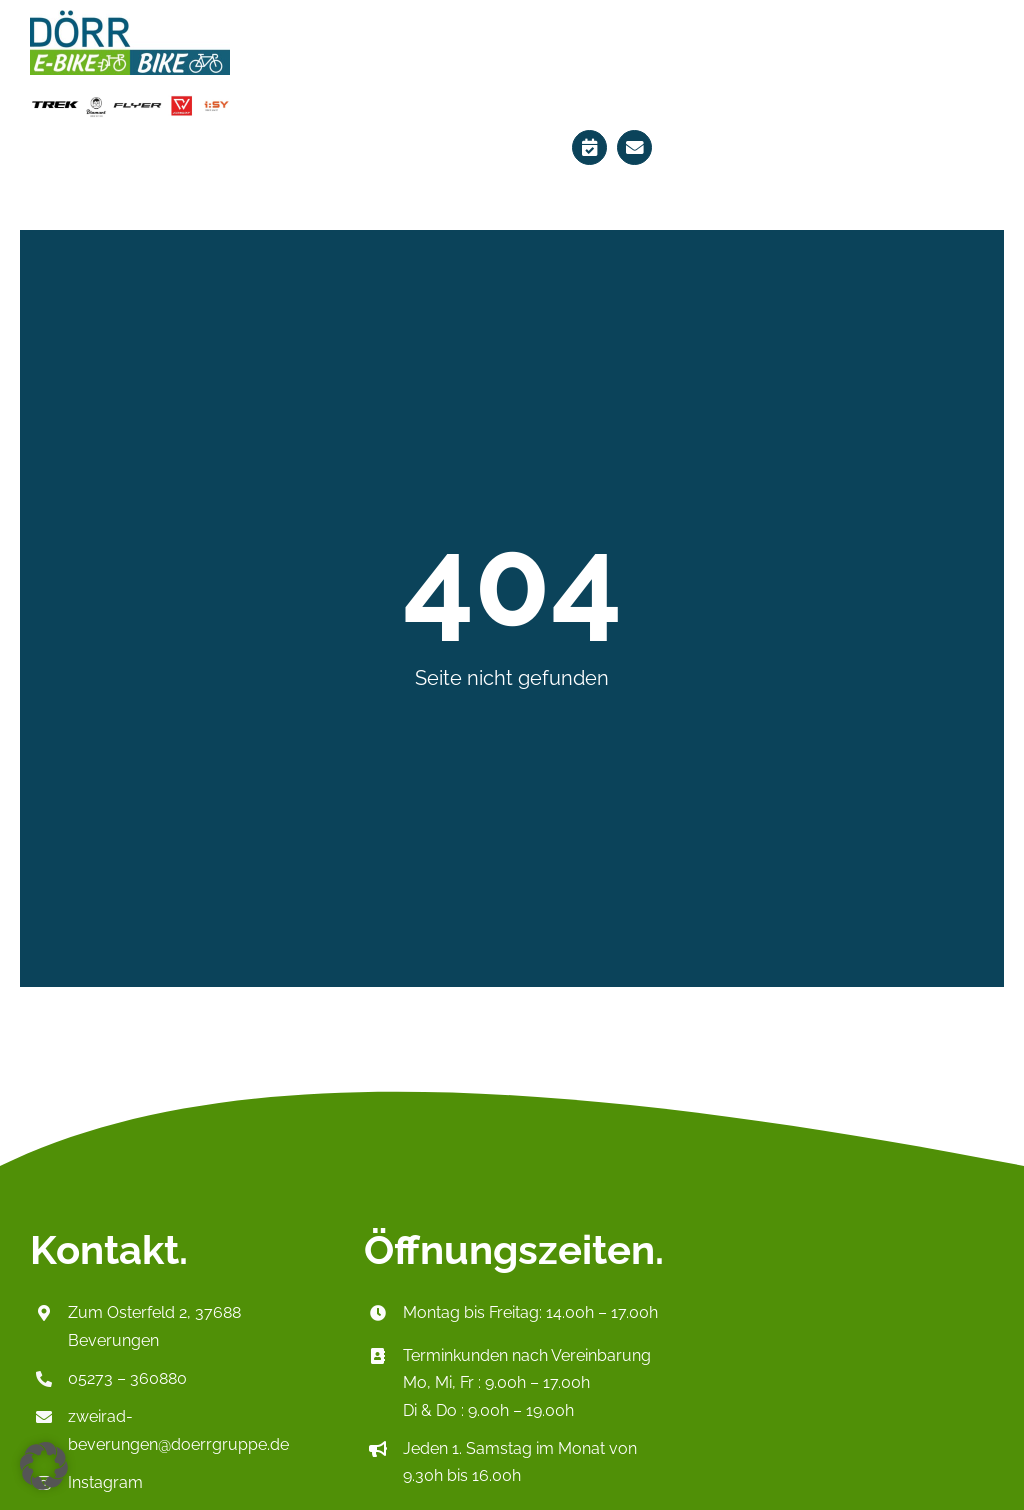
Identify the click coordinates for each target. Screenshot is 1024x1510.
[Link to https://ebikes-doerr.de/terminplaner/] (589, 147)
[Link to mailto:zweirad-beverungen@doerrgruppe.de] (634, 147)
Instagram (105, 1482)
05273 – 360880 (127, 1378)
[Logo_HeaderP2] (130, 16)
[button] (44, 1466)
